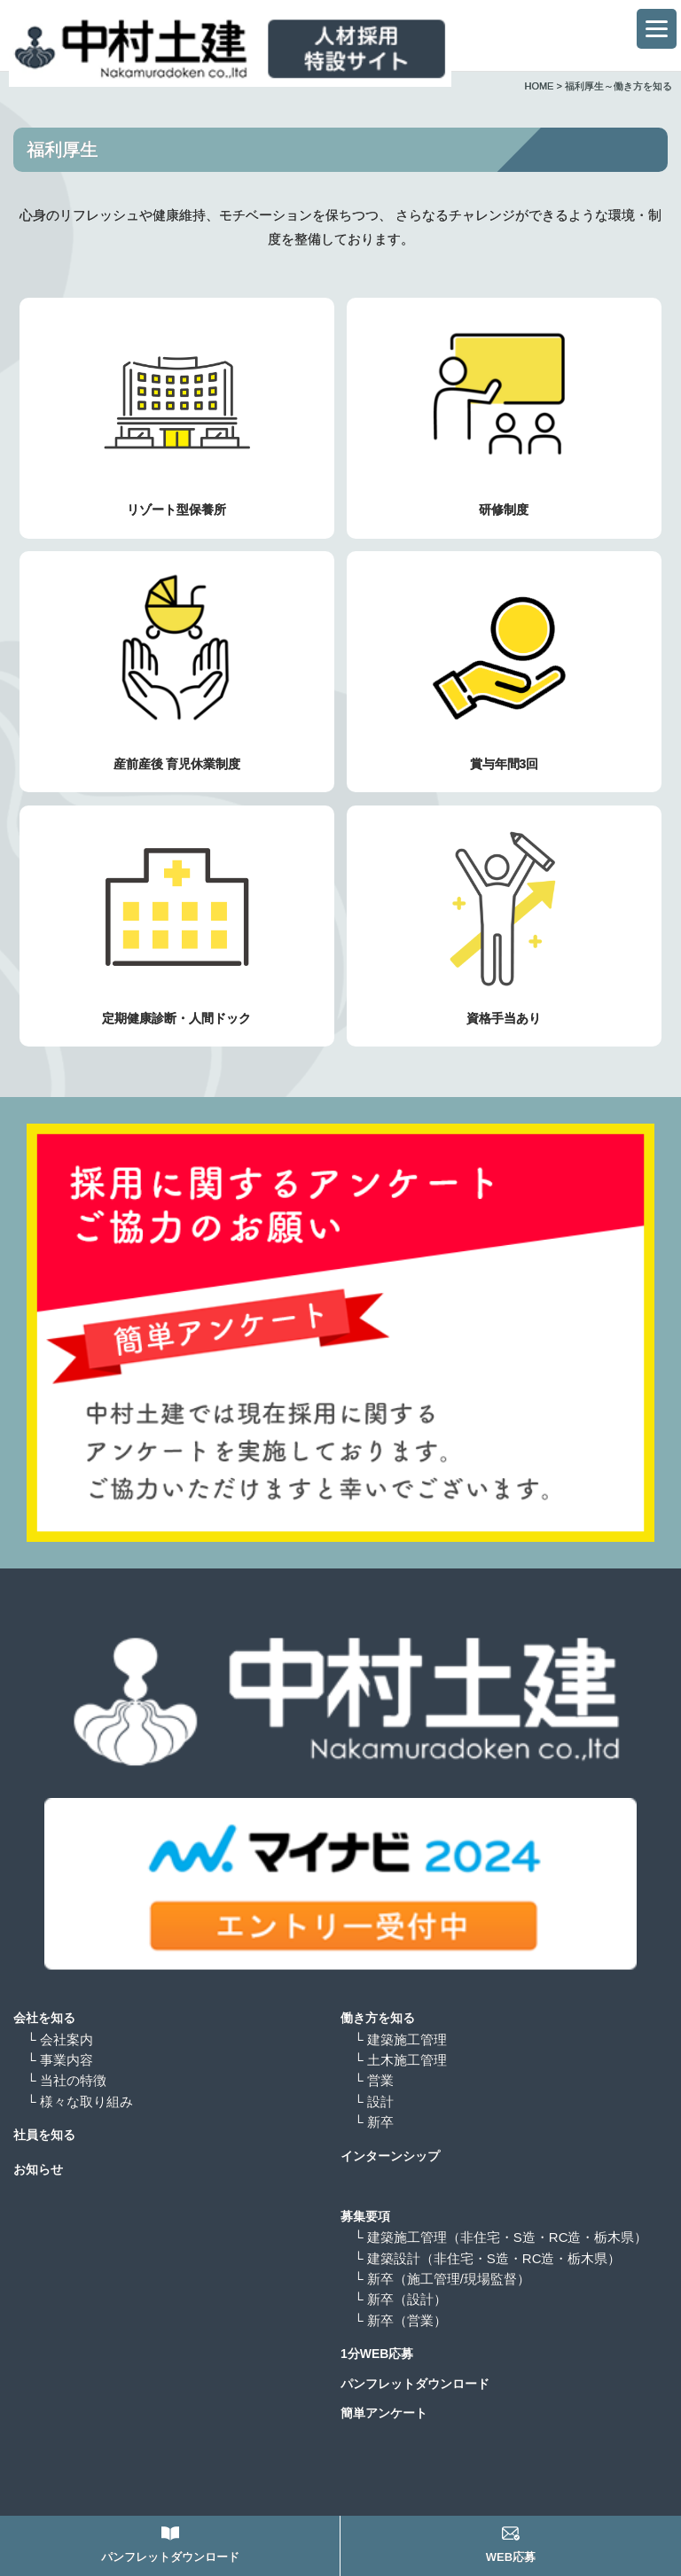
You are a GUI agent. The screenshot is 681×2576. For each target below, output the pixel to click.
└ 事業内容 (60, 2059)
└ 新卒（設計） (407, 2299)
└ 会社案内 (60, 2039)
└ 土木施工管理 (400, 2059)
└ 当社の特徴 (66, 2080)
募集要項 (365, 2216)
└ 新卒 (374, 2121)
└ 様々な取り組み (80, 2101)
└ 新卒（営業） (407, 2320)
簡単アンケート (383, 2413)
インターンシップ (390, 2156)
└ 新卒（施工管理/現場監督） (449, 2278)
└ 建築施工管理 (400, 2039)
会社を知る (44, 2018)
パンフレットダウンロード (414, 2384)
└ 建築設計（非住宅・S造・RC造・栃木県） (487, 2258)
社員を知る (44, 2135)
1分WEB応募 (376, 2353)
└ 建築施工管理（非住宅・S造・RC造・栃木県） (500, 2237)
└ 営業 (374, 2080)
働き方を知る (377, 2018)
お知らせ (38, 2169)
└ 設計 (374, 2101)
